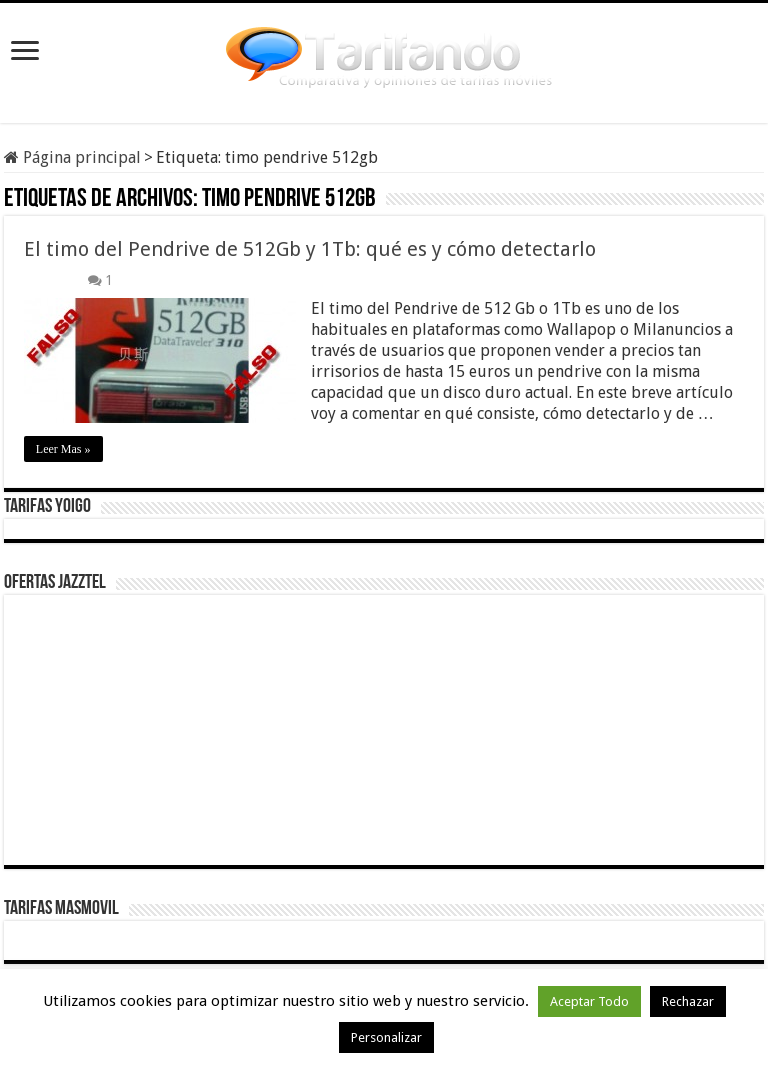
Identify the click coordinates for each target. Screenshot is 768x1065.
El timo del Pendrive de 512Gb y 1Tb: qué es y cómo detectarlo (310, 249)
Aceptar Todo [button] (589, 1001)
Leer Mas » (63, 449)
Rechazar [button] (688, 1001)
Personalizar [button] (386, 1037)
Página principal (72, 157)
